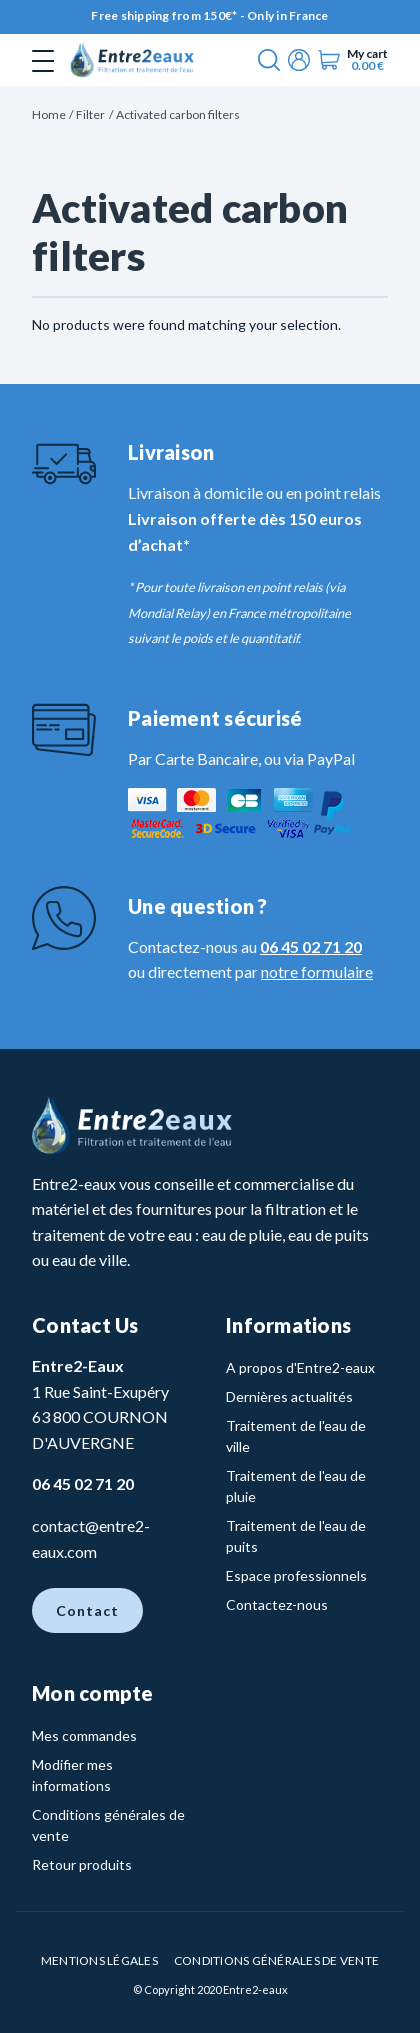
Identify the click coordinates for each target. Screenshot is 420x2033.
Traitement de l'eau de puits (296, 1536)
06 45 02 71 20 (311, 946)
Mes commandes (84, 1735)
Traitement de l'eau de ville (296, 1436)
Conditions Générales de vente (276, 1960)
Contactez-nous (277, 1604)
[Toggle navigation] (43, 60)
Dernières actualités (289, 1396)
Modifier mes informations (72, 1775)
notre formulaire (317, 971)
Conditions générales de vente (108, 1825)
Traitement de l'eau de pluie (296, 1486)
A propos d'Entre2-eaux (300, 1367)
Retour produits (82, 1864)
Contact (87, 1610)
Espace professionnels (296, 1575)
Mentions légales (99, 1960)
